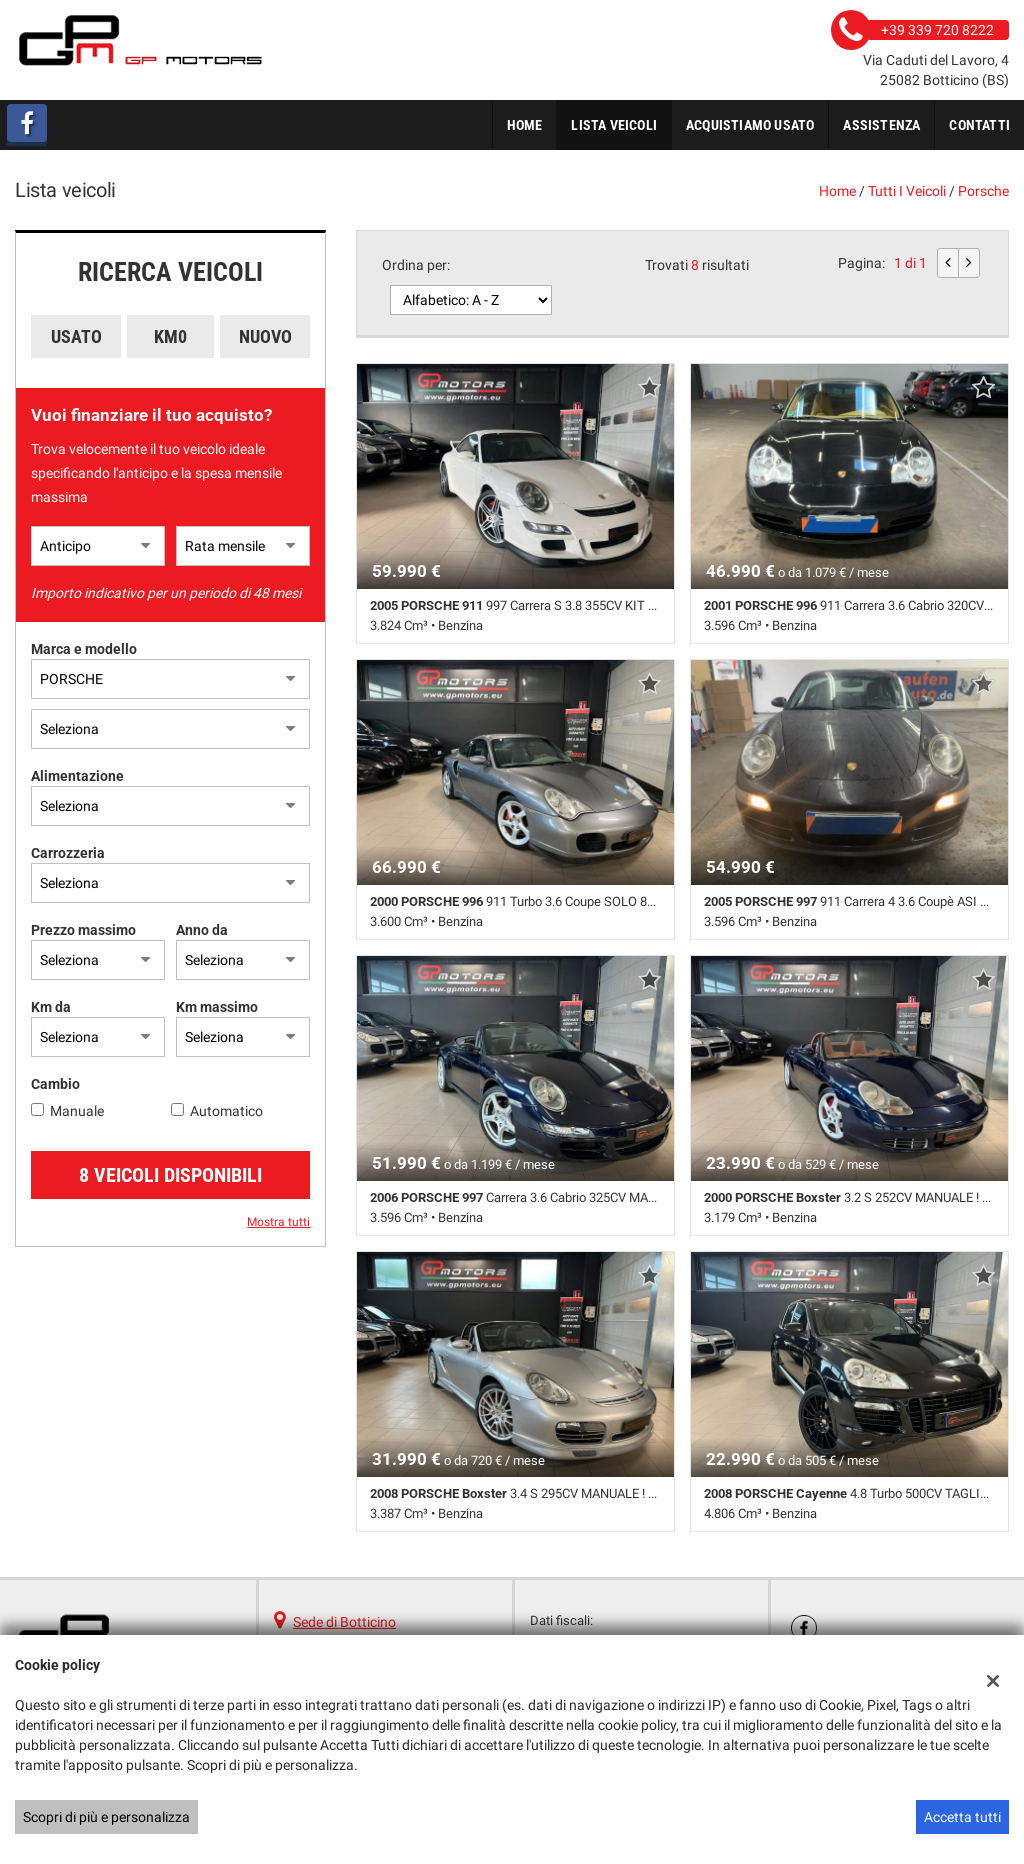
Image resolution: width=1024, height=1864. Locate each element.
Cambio (55, 1084)
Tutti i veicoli (907, 191)
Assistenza (881, 125)
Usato (76, 336)
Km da (51, 1007)
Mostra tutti (278, 1222)
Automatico (226, 1111)
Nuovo (265, 336)
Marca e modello (84, 649)
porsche (983, 191)
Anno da (202, 930)
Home (525, 125)
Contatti (979, 125)
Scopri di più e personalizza (106, 1817)
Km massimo (217, 1007)
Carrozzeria (68, 853)
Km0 (170, 336)
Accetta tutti (962, 1817)
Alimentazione (77, 776)
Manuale (77, 1111)
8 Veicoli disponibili (170, 1175)
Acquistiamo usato (750, 125)
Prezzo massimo (83, 930)
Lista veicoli (614, 125)
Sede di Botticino (344, 1622)
